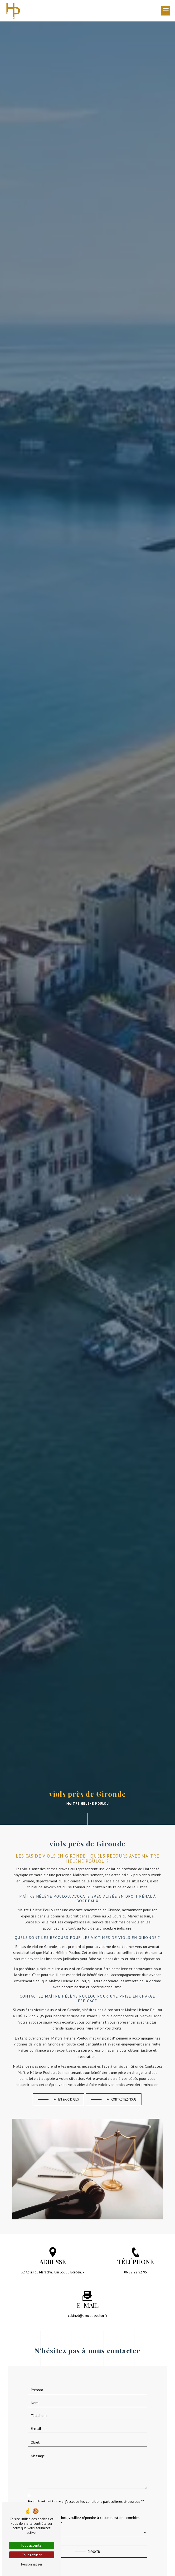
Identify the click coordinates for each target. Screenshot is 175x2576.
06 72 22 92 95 (135, 2272)
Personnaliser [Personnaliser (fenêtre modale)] (31, 2564)
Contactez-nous (121, 2077)
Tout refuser (32, 2554)
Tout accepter (31, 2545)
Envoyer (94, 2530)
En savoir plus (66, 2077)
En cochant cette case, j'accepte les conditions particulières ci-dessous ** (86, 2479)
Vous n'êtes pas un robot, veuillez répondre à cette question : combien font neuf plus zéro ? (84, 2498)
